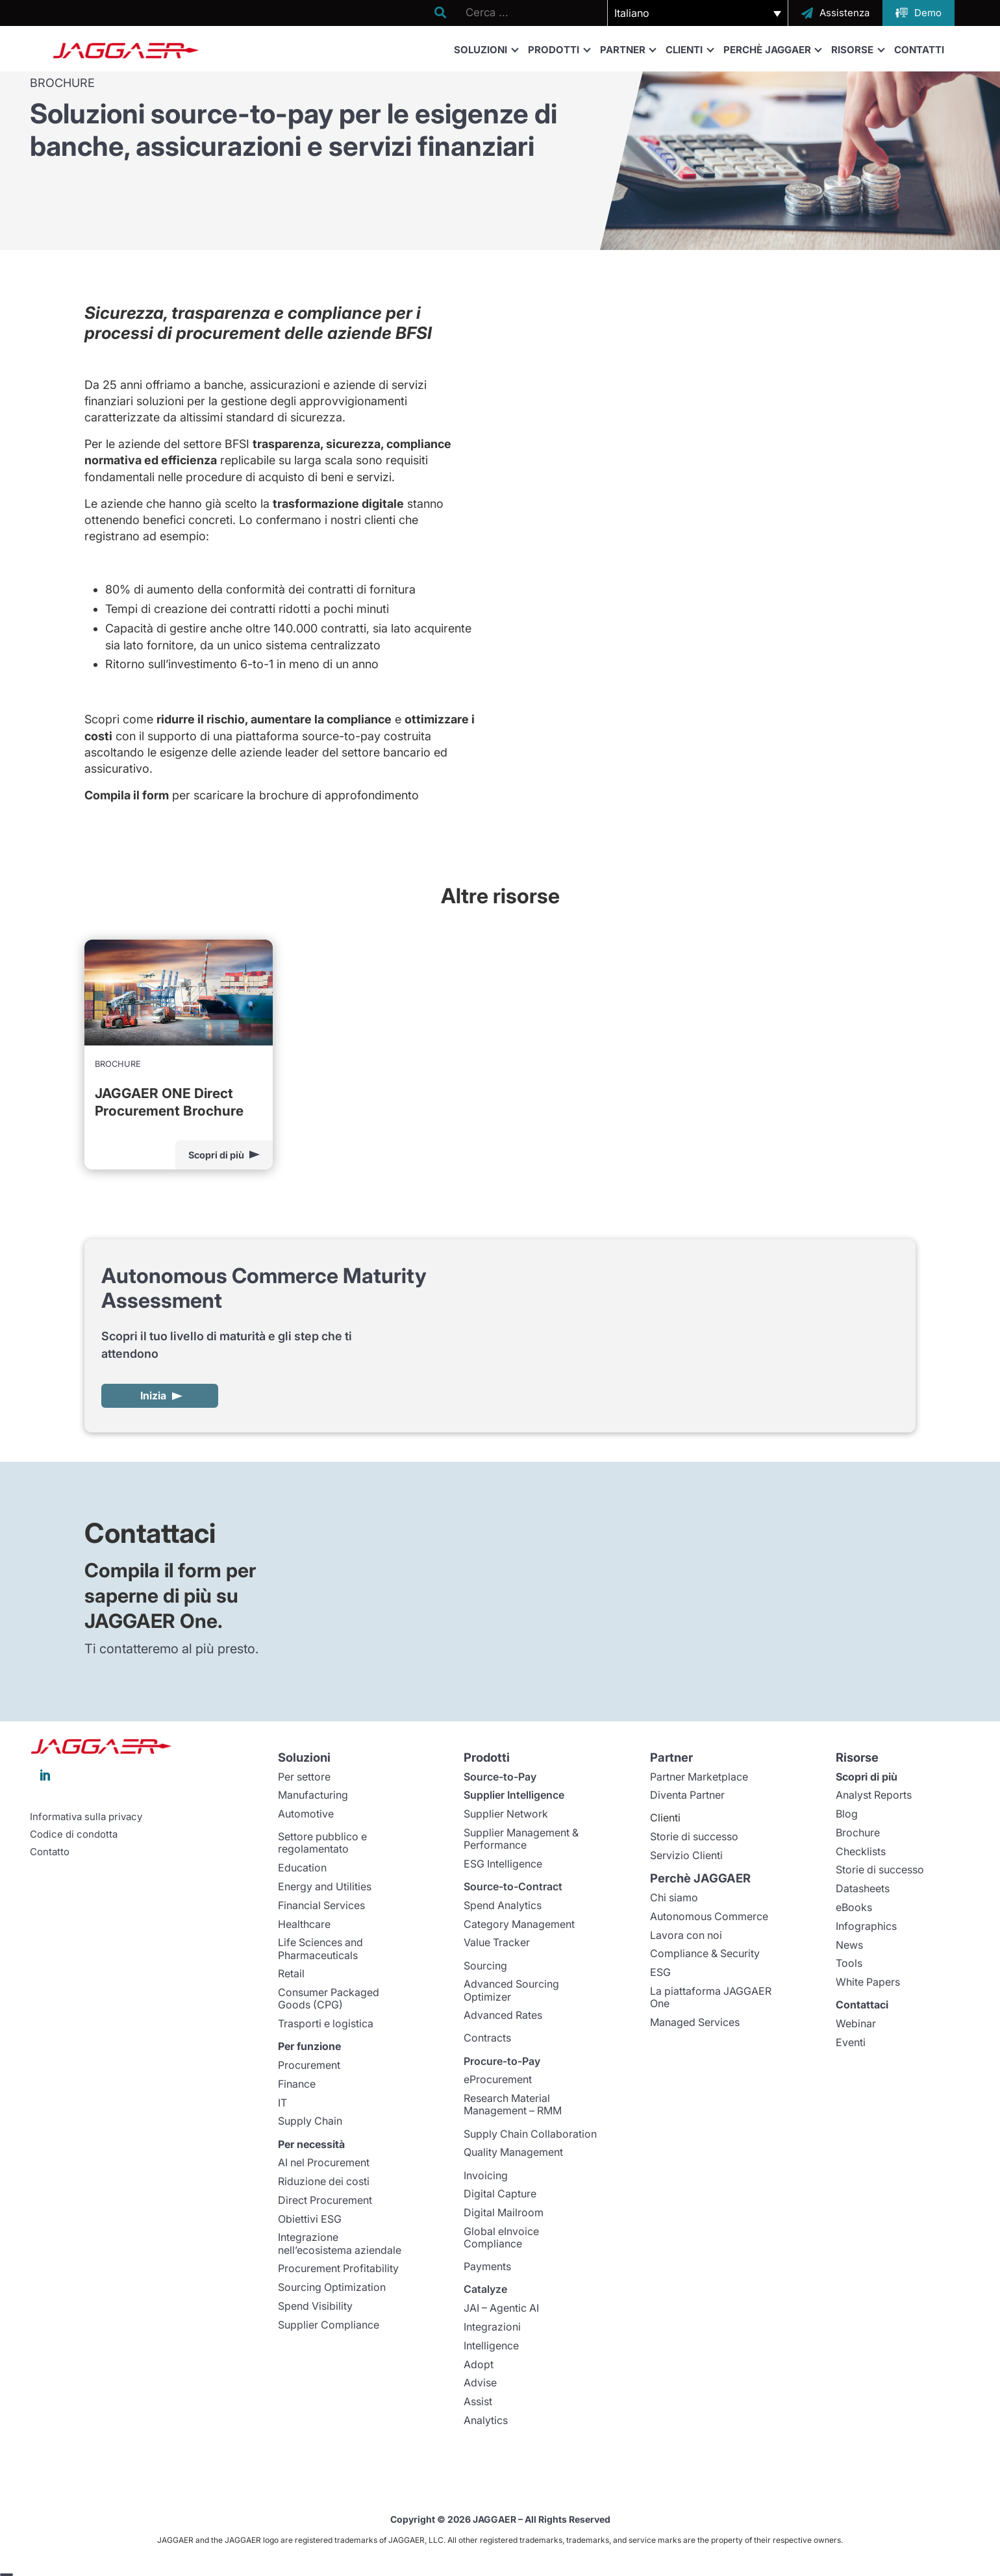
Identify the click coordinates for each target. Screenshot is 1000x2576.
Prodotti (559, 49)
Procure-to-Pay (502, 2061)
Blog (847, 1813)
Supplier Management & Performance (521, 1838)
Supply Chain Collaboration (530, 2133)
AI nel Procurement (323, 2162)
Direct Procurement (325, 2200)
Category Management (519, 1924)
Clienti (689, 49)
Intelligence (491, 2345)
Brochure (858, 1832)
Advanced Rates (503, 2014)
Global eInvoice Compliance (501, 2237)
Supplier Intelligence (514, 1794)
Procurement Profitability (338, 2268)
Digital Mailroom (504, 2212)
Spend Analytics (503, 1905)
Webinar (856, 2023)
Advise (480, 2382)
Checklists (861, 1851)
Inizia (153, 1395)
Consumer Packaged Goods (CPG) (328, 1998)
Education (302, 1867)
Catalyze (485, 2288)
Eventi (851, 2042)
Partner (628, 49)
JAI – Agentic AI (501, 2307)
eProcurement (498, 2079)
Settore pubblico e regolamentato (322, 1842)
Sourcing (485, 1965)
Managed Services (695, 2022)
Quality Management (513, 2151)
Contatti (919, 50)
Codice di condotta (74, 1834)
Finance (297, 2083)
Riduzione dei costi (323, 2181)
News (849, 1944)
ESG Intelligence (503, 1863)
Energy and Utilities (324, 1886)
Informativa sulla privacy (86, 1817)
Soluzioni (486, 49)
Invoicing (486, 2175)
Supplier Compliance (328, 2324)
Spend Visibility (315, 2305)
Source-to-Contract (513, 1886)
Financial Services (321, 1905)
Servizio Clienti (686, 1855)
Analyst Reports (874, 1794)
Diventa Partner (687, 1794)
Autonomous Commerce (709, 1916)
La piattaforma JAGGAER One (710, 1997)
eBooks (854, 1907)
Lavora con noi (686, 1935)
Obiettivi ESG (310, 2218)
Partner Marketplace (699, 1776)
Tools (849, 1963)
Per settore (304, 1776)
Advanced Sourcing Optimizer (511, 1990)
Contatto (49, 1852)
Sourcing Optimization (332, 2287)
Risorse (857, 49)
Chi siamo (674, 1897)
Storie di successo (694, 1836)
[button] (697, 13)
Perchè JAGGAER (772, 49)
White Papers (868, 1981)
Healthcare (304, 1924)
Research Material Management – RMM (513, 2104)
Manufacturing (313, 1794)
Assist (478, 2401)
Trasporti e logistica (325, 2023)
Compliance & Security (705, 1953)
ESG (660, 1972)
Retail (291, 1973)
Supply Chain (310, 2120)
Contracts (487, 2037)
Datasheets (863, 1888)
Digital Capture (500, 2193)
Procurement (309, 2064)
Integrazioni (492, 2326)
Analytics (486, 2420)
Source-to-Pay (500, 1776)
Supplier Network (506, 1813)
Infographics (866, 1925)
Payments (487, 2266)
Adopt (479, 2364)
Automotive (306, 1813)
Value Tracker (497, 1942)
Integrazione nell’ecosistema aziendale (339, 2243)
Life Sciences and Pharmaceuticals (320, 1948)
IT (282, 2102)
